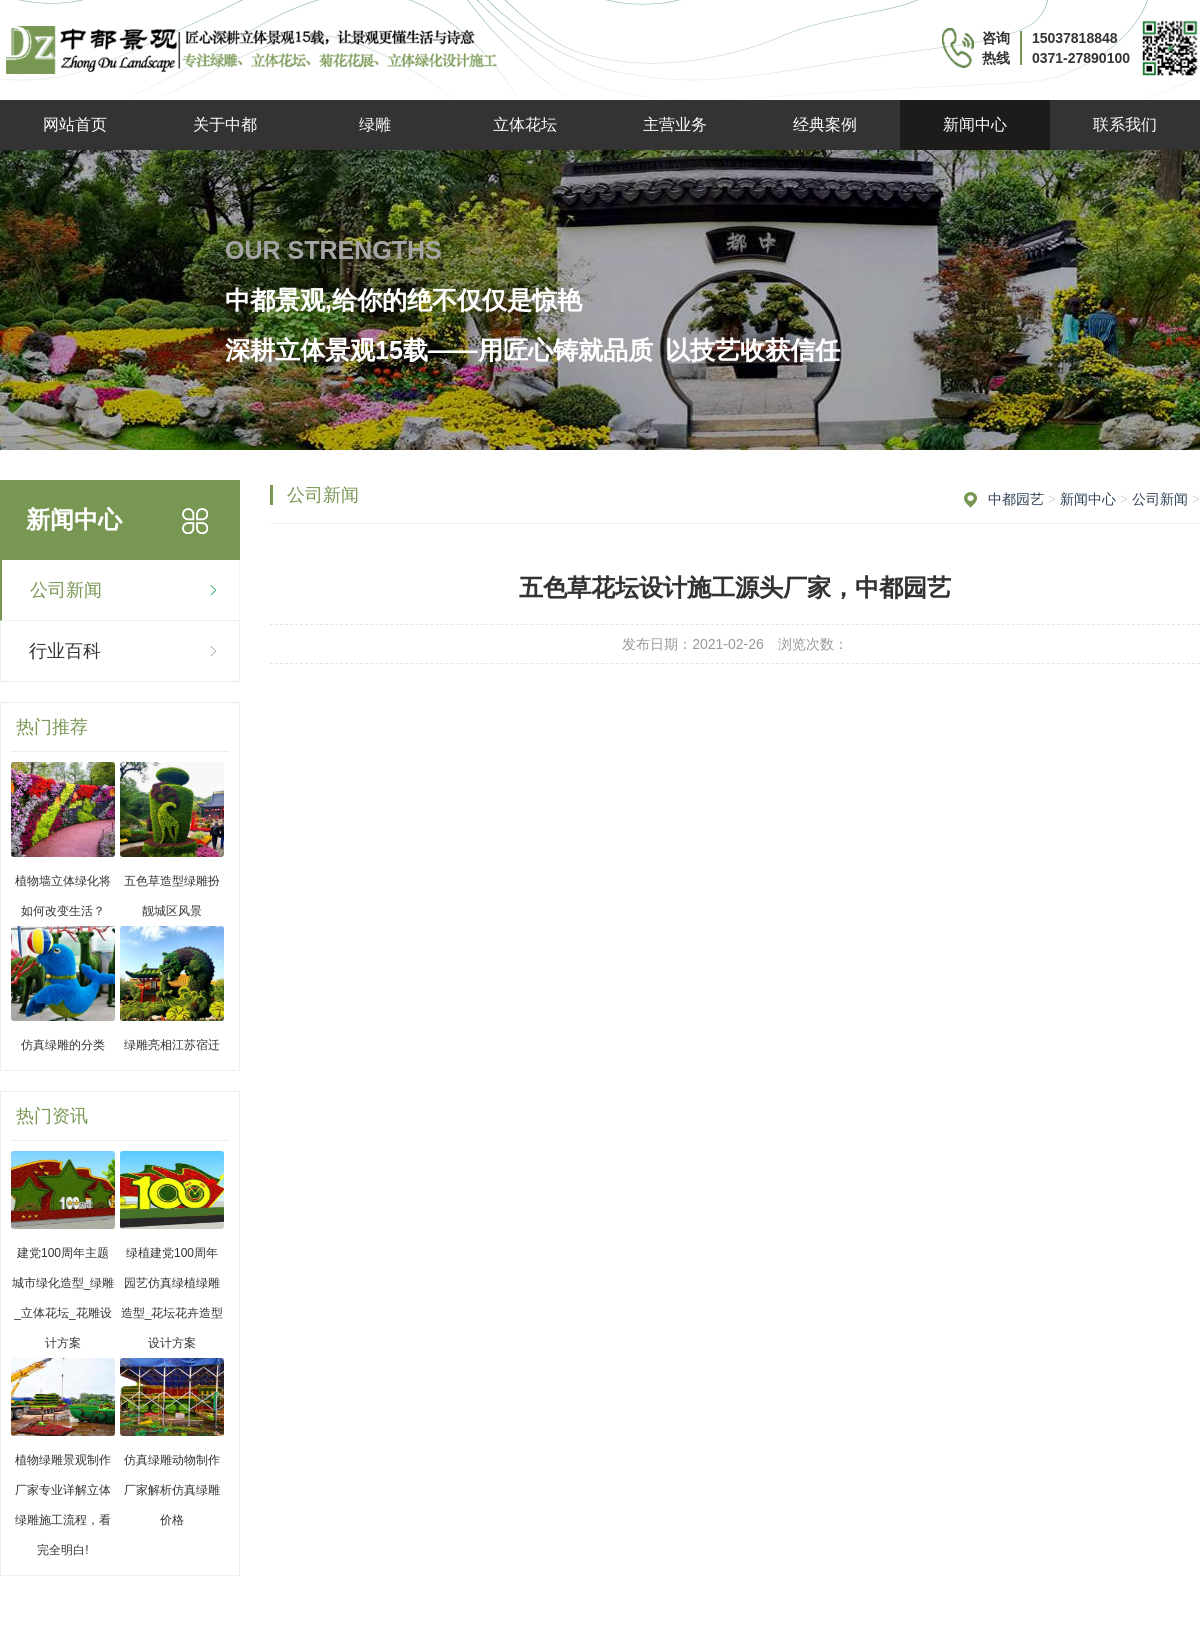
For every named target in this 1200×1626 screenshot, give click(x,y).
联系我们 (1125, 124)
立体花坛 (525, 124)
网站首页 (75, 124)
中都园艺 (1016, 499)
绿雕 (375, 124)
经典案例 (825, 124)
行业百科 (65, 651)
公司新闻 (66, 590)
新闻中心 (975, 124)
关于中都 (225, 124)
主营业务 (675, 124)
